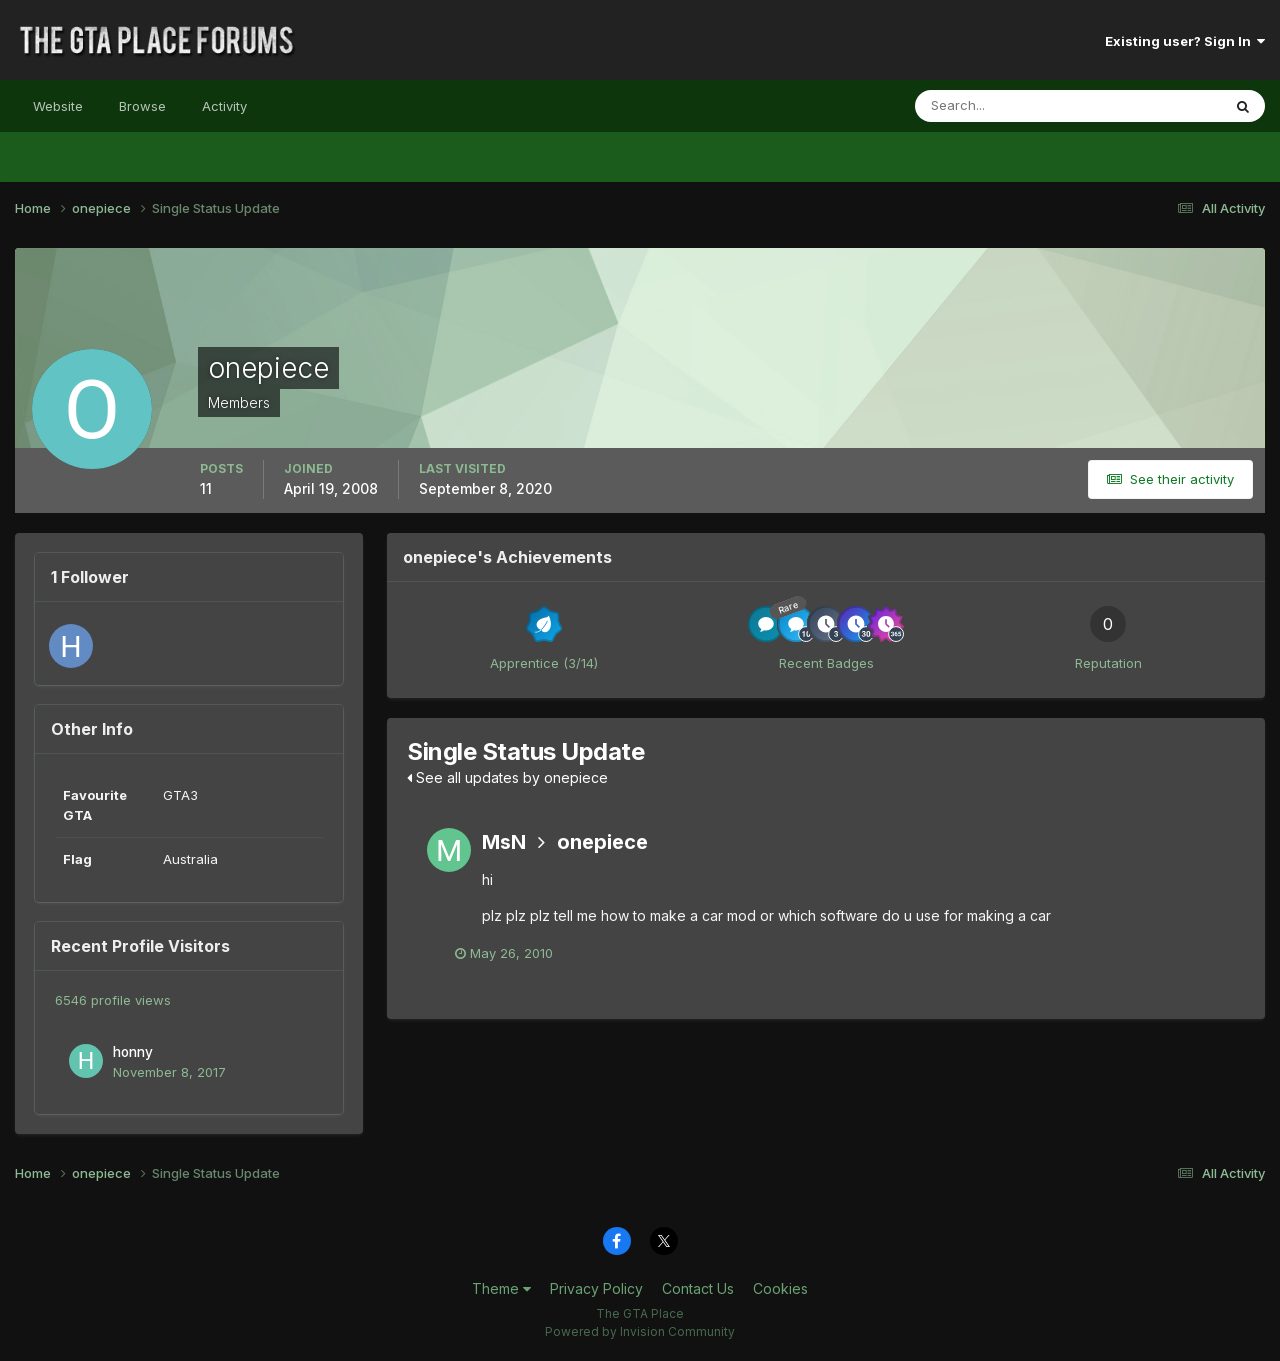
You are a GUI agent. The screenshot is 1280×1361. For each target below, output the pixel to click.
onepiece (602, 842)
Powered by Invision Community (640, 1331)
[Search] (1003, 106)
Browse (142, 106)
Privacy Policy (596, 1288)
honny (133, 1052)
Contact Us (698, 1288)
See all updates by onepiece (507, 777)
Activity (224, 106)
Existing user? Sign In (1185, 41)
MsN (504, 842)
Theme (501, 1288)
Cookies (780, 1288)
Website (58, 106)
